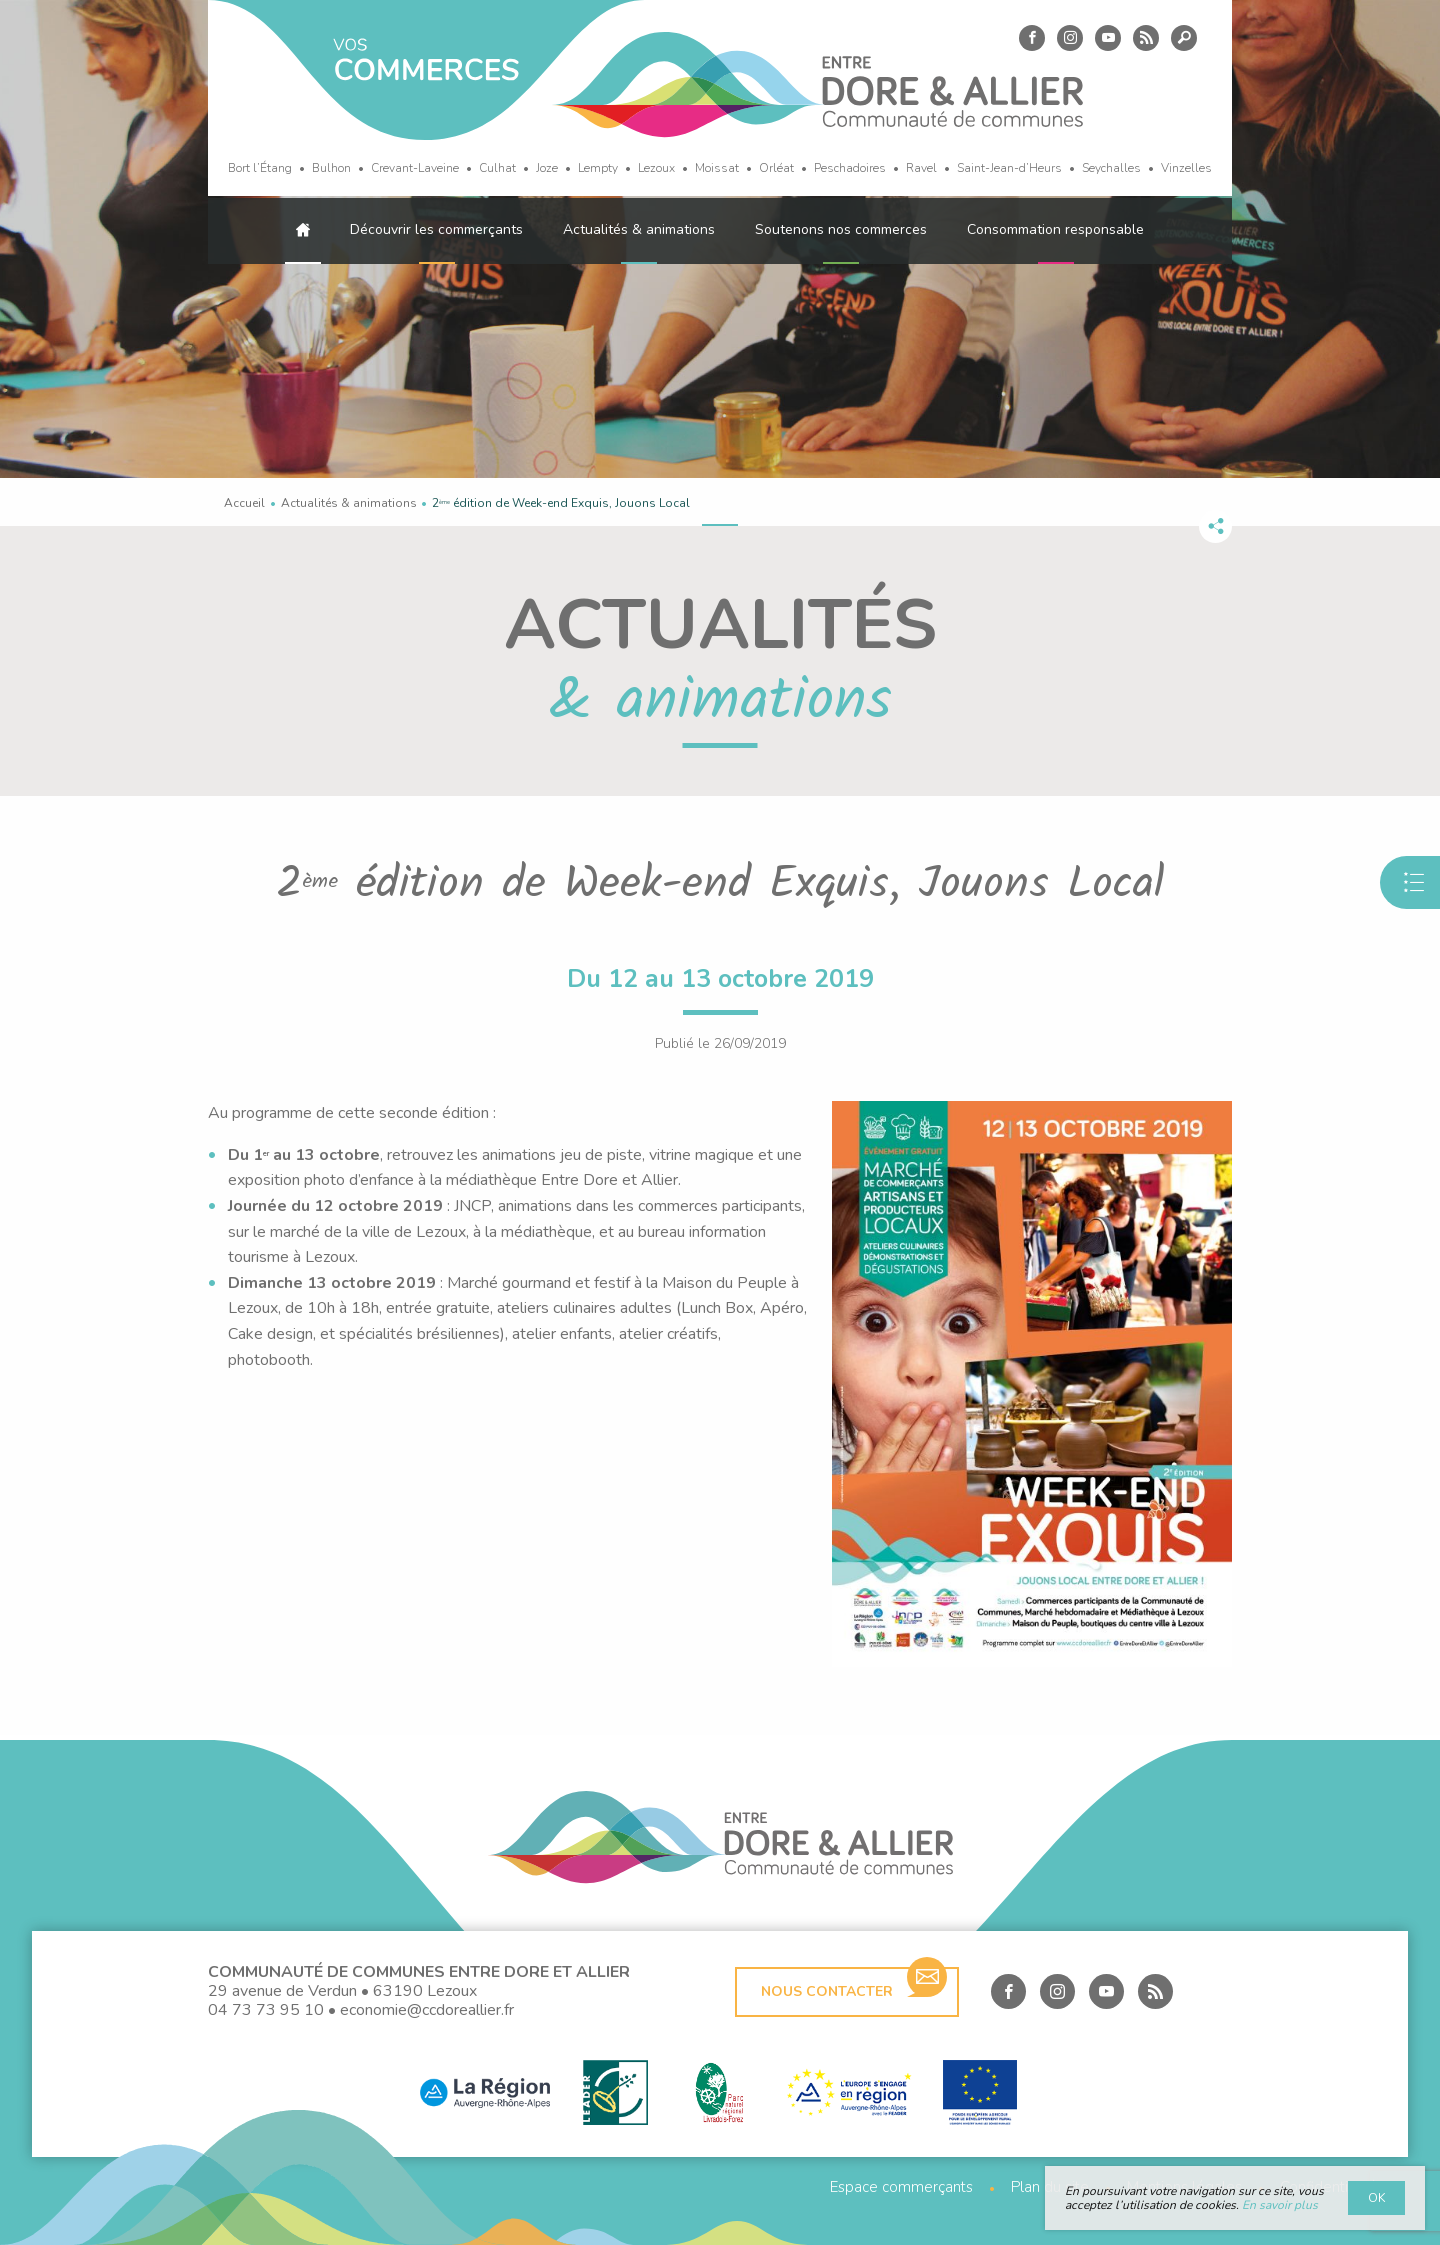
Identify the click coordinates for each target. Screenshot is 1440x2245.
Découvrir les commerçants (436, 229)
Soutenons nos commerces (841, 229)
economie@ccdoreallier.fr (427, 2010)
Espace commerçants (901, 2187)
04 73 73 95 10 (266, 2010)
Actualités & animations (639, 229)
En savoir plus (1280, 2205)
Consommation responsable (1055, 229)
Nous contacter (854, 1984)
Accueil (244, 503)
